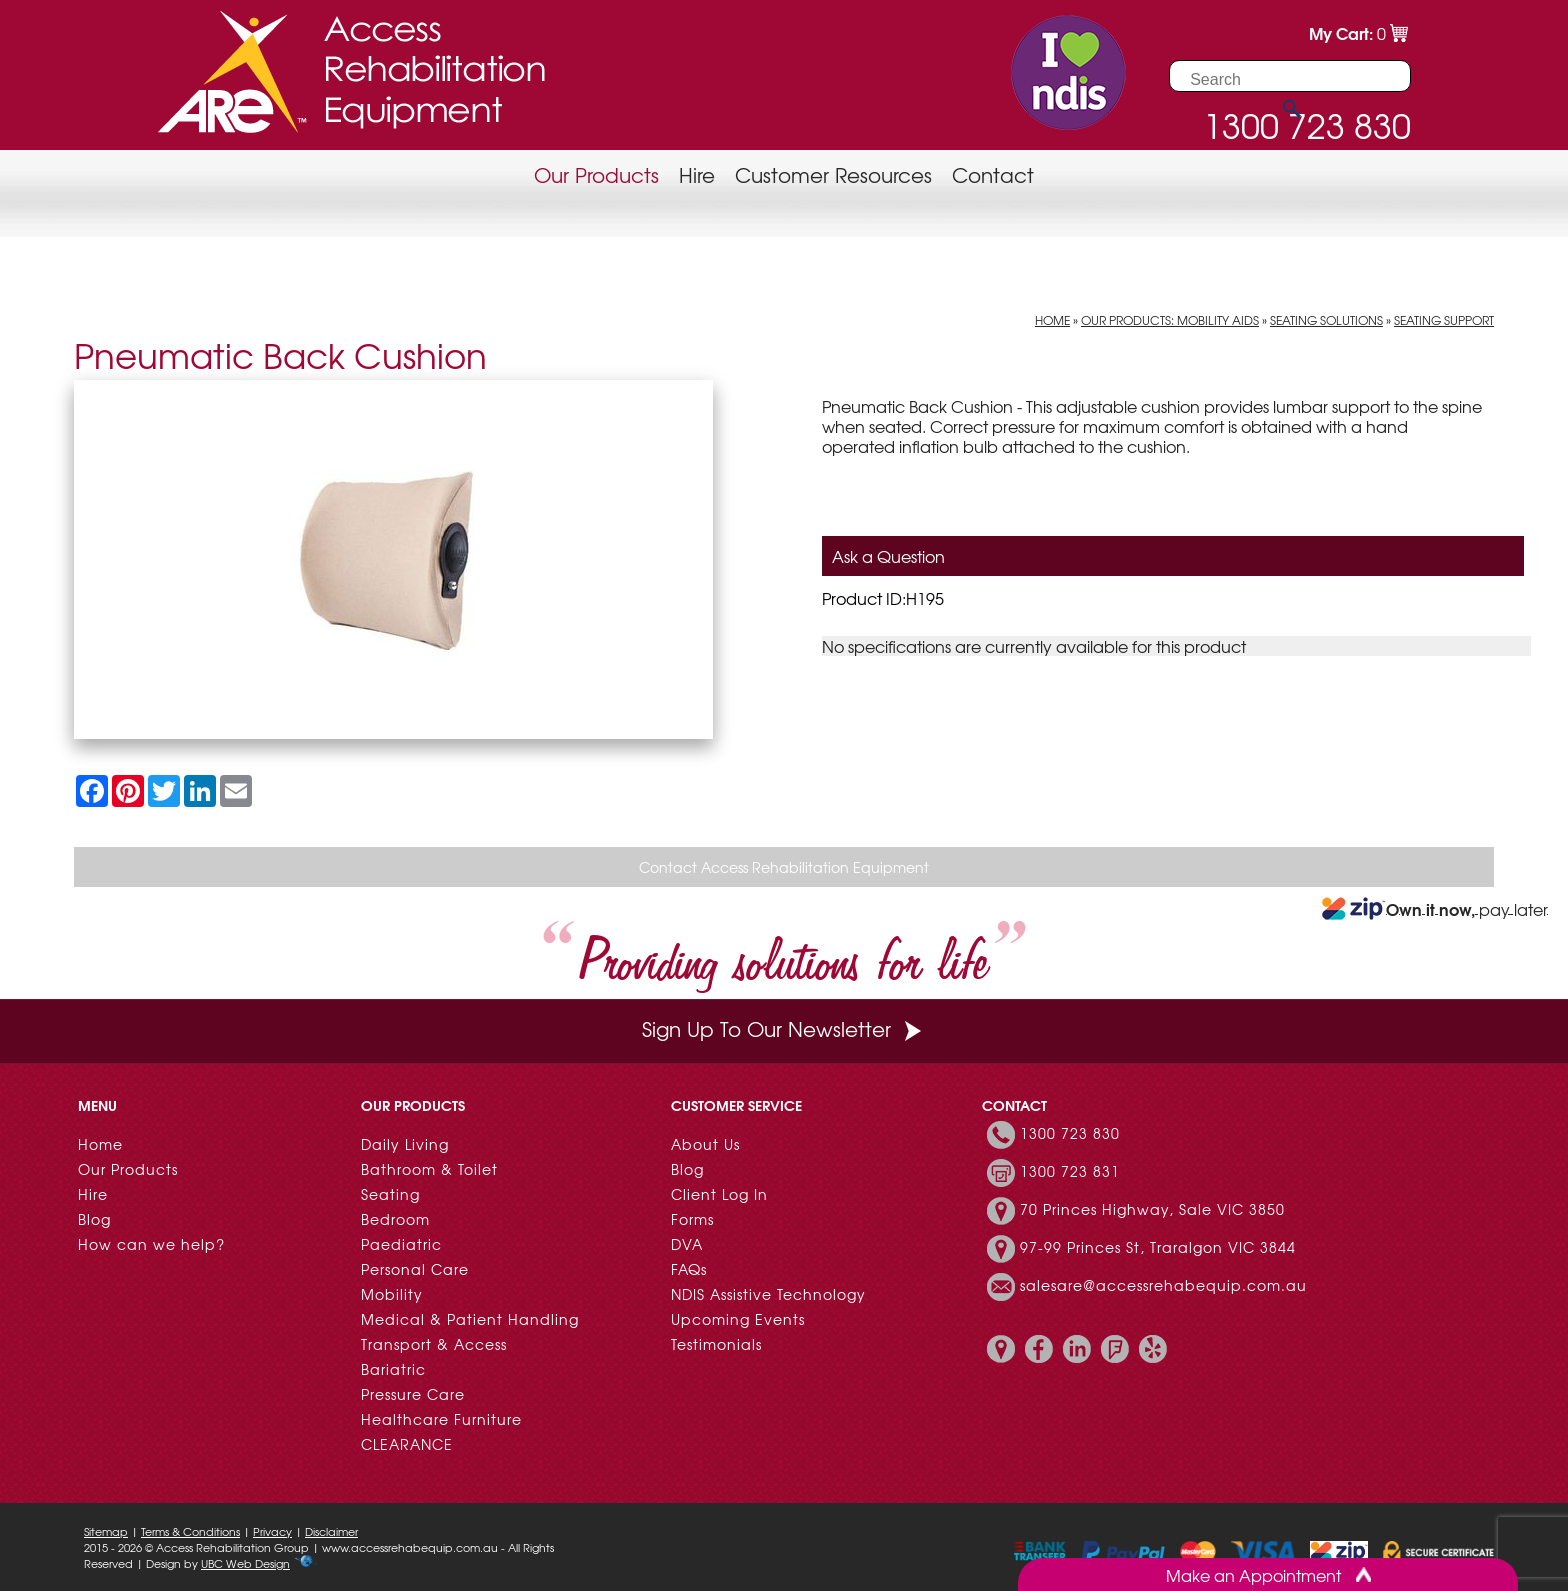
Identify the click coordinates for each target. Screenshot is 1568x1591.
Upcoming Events (738, 1319)
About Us (705, 1144)
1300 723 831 (1070, 1171)
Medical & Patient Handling (470, 1319)
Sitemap (106, 1531)
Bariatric (393, 1369)
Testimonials (716, 1344)
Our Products (596, 174)
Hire (697, 174)
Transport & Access (434, 1344)
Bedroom (395, 1219)
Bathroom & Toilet (429, 1169)
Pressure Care (413, 1394)
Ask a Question (888, 556)
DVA (687, 1244)
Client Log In (719, 1194)
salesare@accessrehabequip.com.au (1163, 1285)
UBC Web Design (245, 1563)
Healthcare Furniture (441, 1419)
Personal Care (415, 1269)
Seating (390, 1194)
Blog (94, 1219)
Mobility (392, 1294)
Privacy (272, 1531)
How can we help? (151, 1244)
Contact (993, 174)
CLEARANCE (407, 1444)
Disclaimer (331, 1531)
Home (1052, 320)
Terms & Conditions (190, 1531)
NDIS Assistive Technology (768, 1294)
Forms (692, 1219)
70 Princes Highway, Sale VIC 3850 (1152, 1209)
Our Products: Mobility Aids (1170, 320)
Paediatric (401, 1244)
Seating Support (1444, 320)
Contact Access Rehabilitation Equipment (784, 867)
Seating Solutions (1326, 320)
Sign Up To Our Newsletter (784, 1028)
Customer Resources (833, 174)
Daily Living (405, 1144)
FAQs (689, 1269)
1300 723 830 (1070, 1133)
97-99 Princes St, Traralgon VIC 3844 (1158, 1247)
